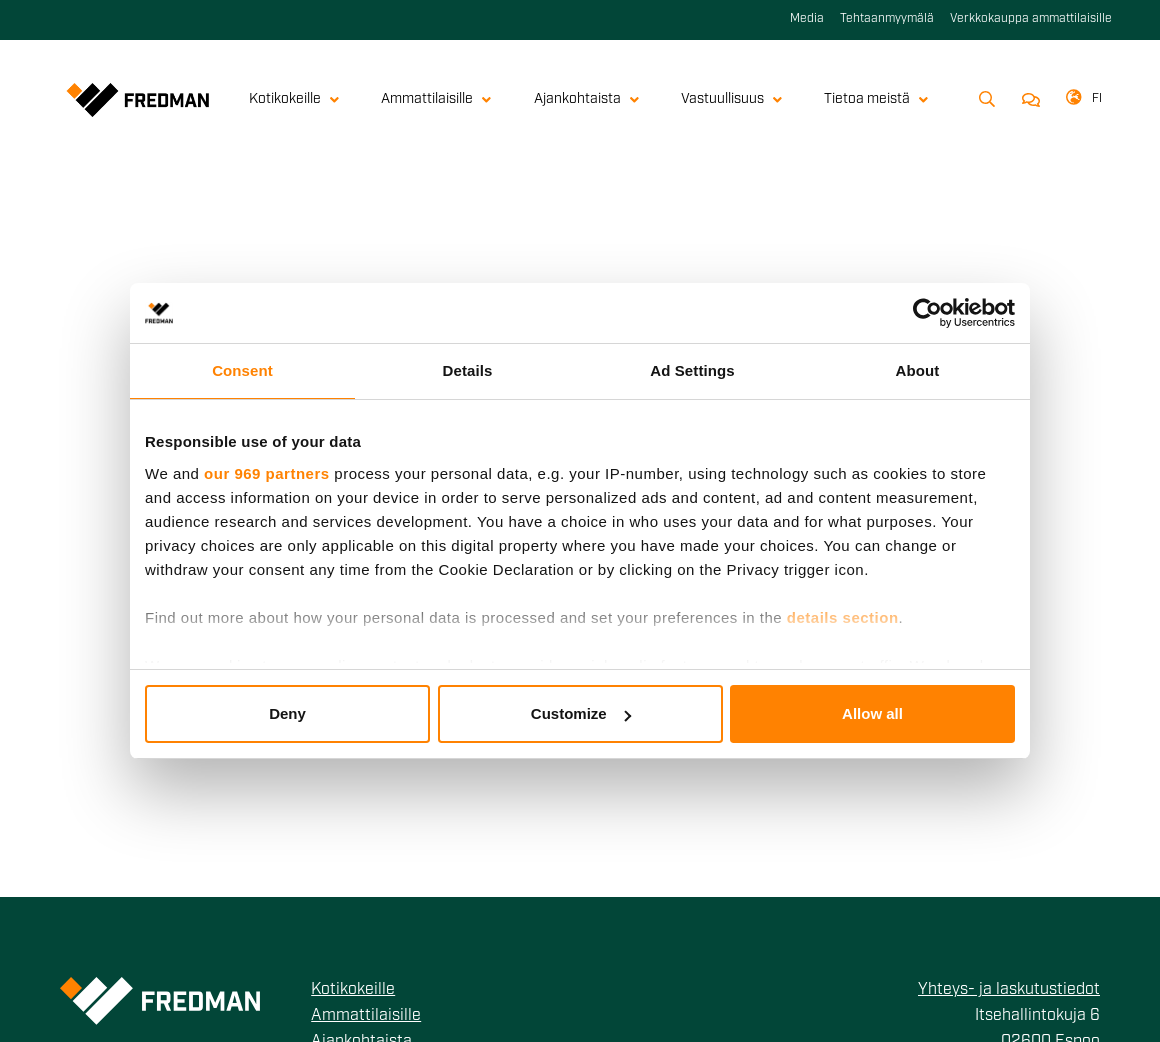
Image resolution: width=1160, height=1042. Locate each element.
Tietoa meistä (876, 99)
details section (843, 617)
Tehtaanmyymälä (887, 19)
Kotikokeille (294, 99)
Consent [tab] (242, 370)
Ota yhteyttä (1027, 100)
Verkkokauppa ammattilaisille (1031, 19)
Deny (287, 713)
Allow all (872, 713)
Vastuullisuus (731, 99)
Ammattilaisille (436, 99)
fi (1097, 99)
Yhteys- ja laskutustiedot (1009, 990)
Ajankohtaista (586, 99)
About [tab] (918, 370)
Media (807, 19)
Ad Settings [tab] (692, 370)
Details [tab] (468, 370)
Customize (581, 713)
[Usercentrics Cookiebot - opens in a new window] (927, 313)
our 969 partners (267, 473)
